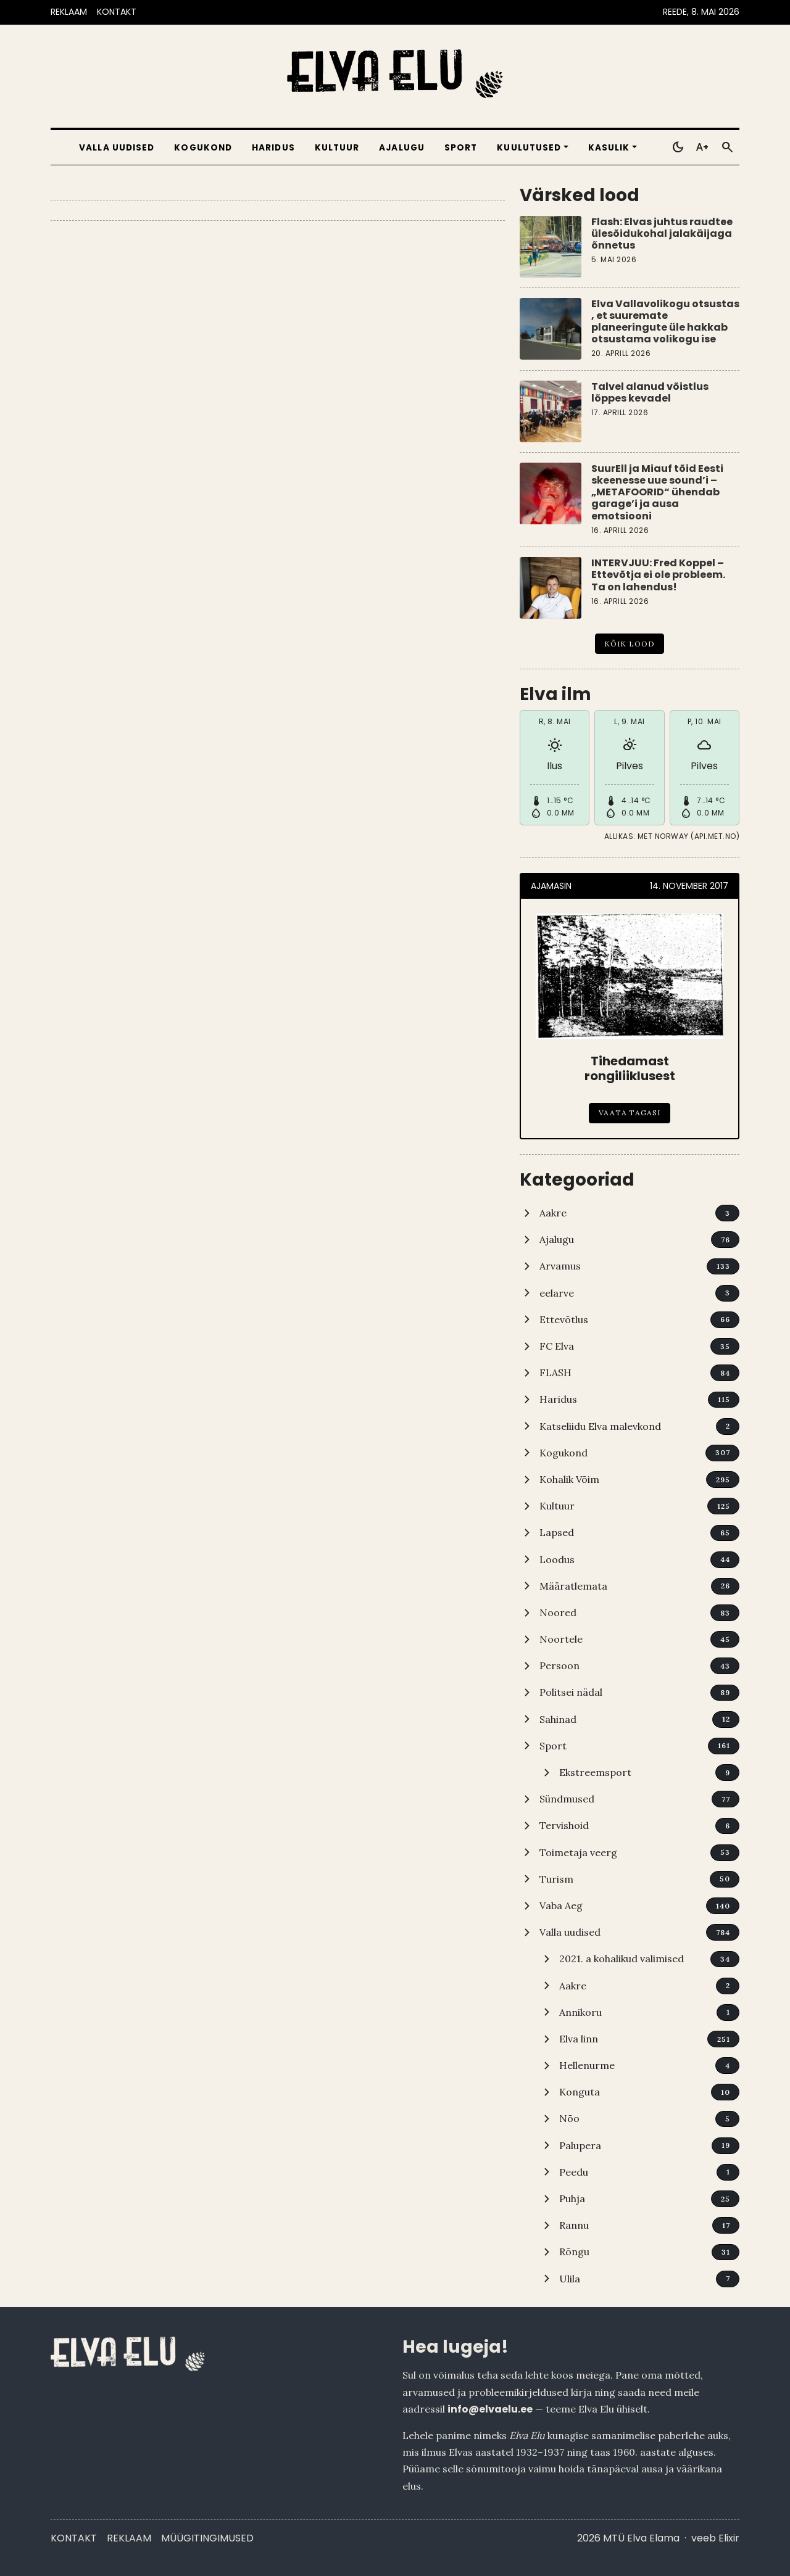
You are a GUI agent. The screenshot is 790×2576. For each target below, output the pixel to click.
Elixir (728, 2538)
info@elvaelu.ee (490, 2409)
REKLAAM (69, 12)
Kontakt (74, 2538)
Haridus (273, 148)
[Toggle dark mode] (677, 147)
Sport (460, 148)
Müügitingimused (207, 2538)
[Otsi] (727, 147)
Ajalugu (402, 148)
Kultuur (337, 148)
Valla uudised (116, 148)
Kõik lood (629, 643)
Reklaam (129, 2538)
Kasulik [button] (609, 148)
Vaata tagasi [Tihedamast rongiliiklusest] (630, 1112)
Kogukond (203, 148)
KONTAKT (116, 12)
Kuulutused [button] (529, 148)
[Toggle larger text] (702, 147)
